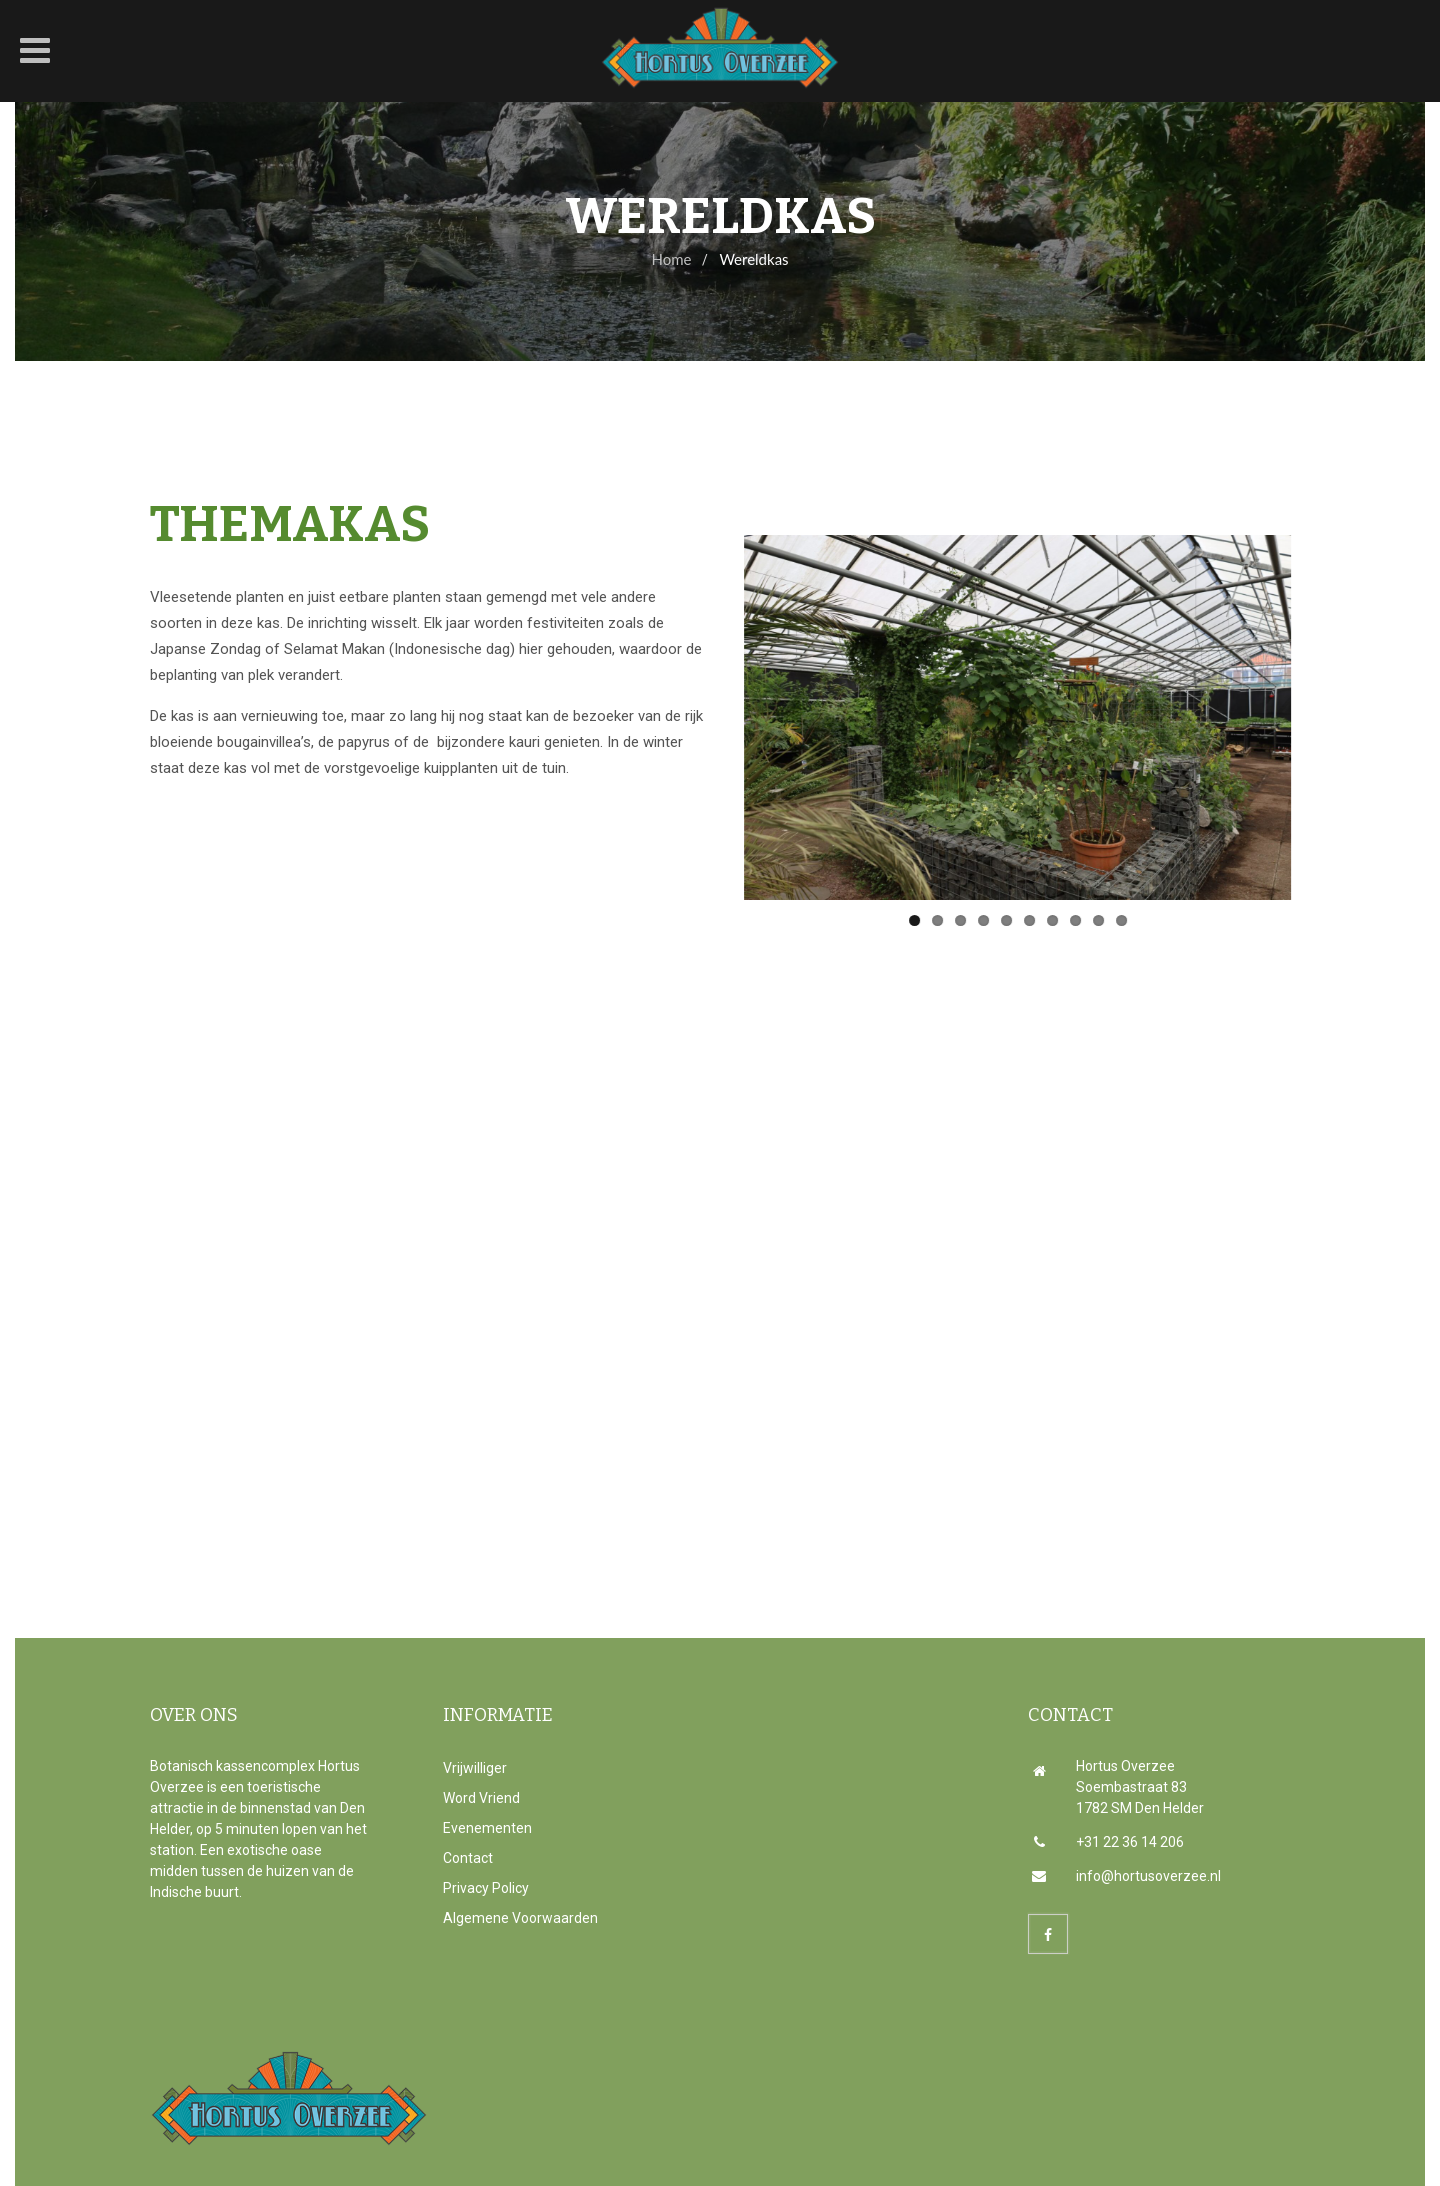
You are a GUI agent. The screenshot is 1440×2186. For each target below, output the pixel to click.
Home (671, 259)
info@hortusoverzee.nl (1126, 1876)
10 (1108, 920)
